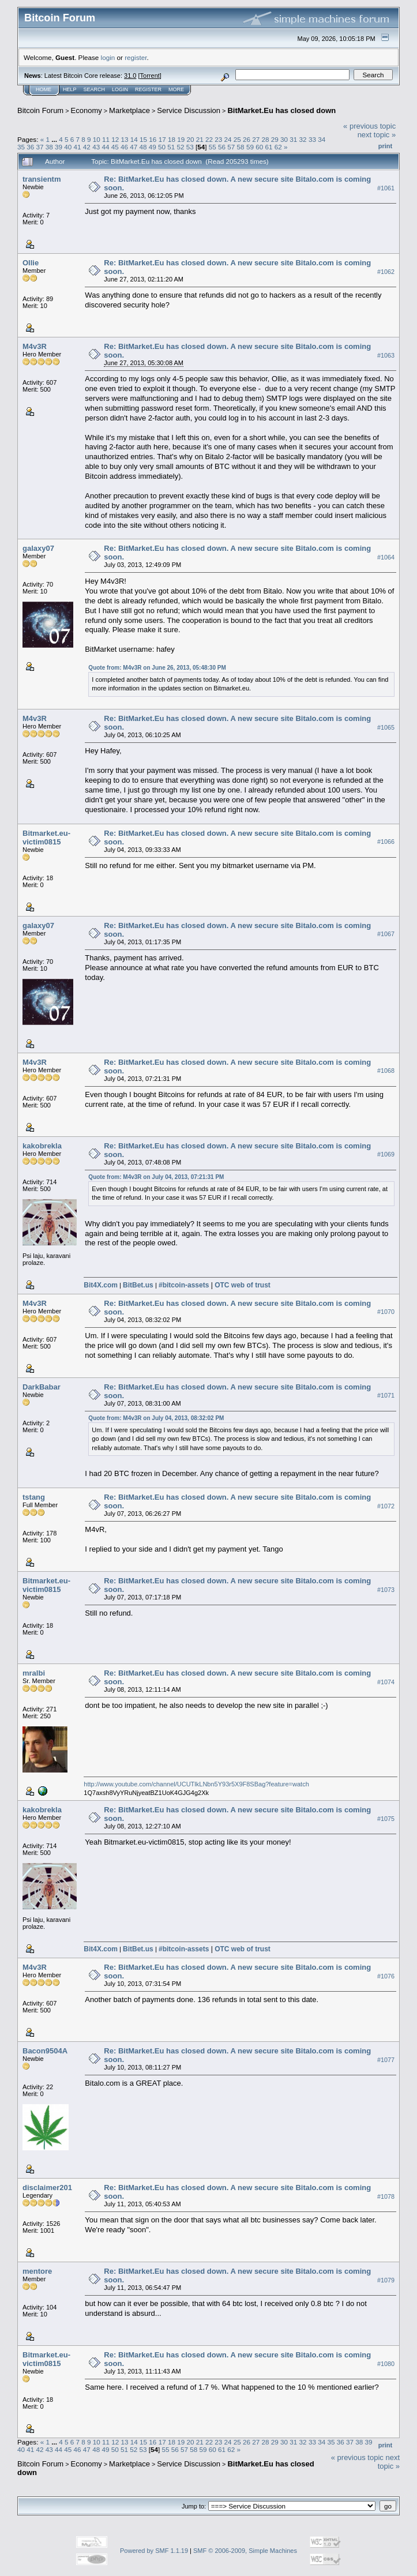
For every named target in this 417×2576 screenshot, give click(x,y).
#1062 (386, 271)
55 (212, 147)
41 (77, 147)
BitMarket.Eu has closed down (281, 110)
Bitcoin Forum (40, 110)
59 (250, 147)
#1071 (386, 1395)
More (176, 89)
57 (231, 147)
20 (190, 139)
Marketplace (129, 110)
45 (115, 147)
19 (181, 139)
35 (21, 147)
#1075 (386, 1818)
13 (125, 139)
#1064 (386, 557)
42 (87, 147)
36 (30, 147)
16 (152, 139)
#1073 (386, 1589)
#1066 (386, 842)
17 (162, 139)
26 (246, 139)
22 (209, 139)
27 (256, 139)
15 (143, 139)
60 (259, 147)
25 (237, 139)
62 (278, 147)
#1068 (386, 1071)
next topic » (377, 134)
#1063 (386, 355)
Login (120, 89)
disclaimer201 (47, 2187)
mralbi (33, 1673)
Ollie (30, 262)
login (108, 57)
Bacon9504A (44, 2050)
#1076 (386, 1976)
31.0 (130, 75)
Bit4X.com (101, 1285)
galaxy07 (38, 548)
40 (68, 147)
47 (133, 147)
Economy (86, 110)
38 (49, 147)
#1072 (386, 1506)
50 (162, 147)
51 (171, 147)
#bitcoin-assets (184, 1285)
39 (58, 147)
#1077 (386, 2059)
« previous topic (369, 126)
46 (124, 147)
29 (275, 139)
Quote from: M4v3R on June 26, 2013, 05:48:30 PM (157, 667)
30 (284, 139)
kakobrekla (42, 1145)
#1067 (386, 934)
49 (152, 147)
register (135, 57)
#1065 (386, 727)
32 (303, 139)
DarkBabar (41, 1387)
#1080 (386, 2363)
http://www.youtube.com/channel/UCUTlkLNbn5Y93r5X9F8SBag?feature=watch (196, 1784)
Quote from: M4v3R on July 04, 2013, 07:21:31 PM (156, 1177)
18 (171, 139)
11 (106, 139)
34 (321, 139)
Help (70, 89)
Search (95, 89)
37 (40, 147)
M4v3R (34, 346)
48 (142, 147)
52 (181, 147)
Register (148, 89)
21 (200, 139)
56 (222, 147)
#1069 (386, 1154)
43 (96, 147)
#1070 (386, 1312)
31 (293, 139)
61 (268, 147)
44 (105, 147)
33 (312, 139)
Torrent (150, 75)
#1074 (386, 1681)
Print (385, 145)
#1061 (386, 188)
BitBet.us (138, 1285)
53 (190, 147)
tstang (33, 1497)
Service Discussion (188, 110)
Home (43, 89)
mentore (37, 2271)
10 (96, 139)
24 (227, 139)
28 (265, 139)
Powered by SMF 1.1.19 (154, 2550)
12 (115, 139)
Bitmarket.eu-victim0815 (46, 837)
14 (134, 139)
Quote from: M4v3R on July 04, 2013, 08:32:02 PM (156, 1418)
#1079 (386, 2280)
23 (218, 139)
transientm (41, 179)
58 (241, 147)
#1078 (386, 2196)
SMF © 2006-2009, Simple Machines (245, 2550)
